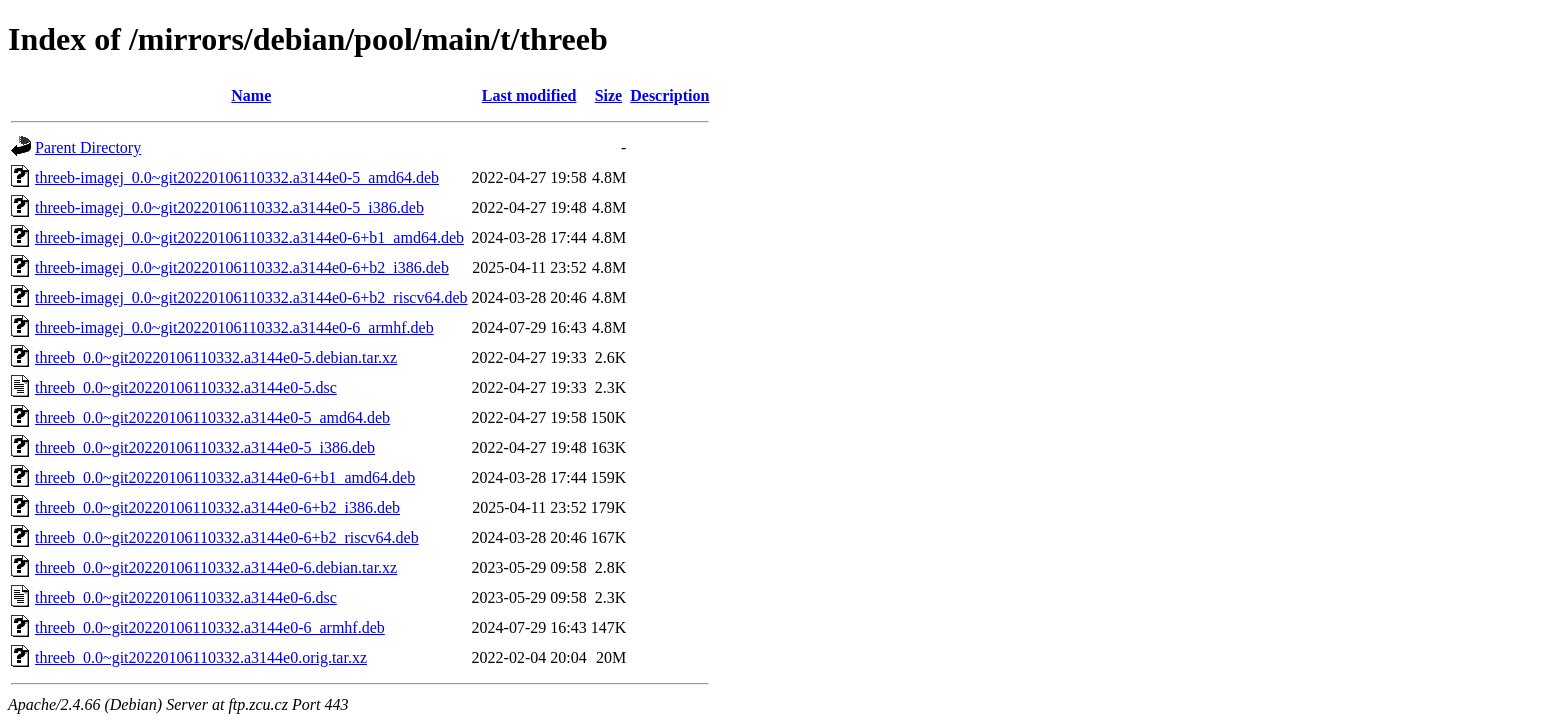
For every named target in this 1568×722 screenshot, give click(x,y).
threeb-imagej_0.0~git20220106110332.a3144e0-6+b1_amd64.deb (249, 237)
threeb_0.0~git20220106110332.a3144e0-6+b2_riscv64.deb (227, 537)
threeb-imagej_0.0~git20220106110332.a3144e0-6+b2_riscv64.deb (251, 297)
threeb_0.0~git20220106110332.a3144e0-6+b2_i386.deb (217, 507)
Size (609, 95)
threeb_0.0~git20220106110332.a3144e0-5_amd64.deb (212, 417)
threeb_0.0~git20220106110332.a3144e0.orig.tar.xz (201, 657)
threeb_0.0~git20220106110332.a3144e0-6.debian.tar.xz (216, 567)
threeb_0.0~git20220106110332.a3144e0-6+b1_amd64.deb (225, 477)
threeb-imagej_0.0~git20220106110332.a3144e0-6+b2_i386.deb (242, 267)
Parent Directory (88, 147)
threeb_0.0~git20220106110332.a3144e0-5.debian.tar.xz (216, 357)
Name (251, 95)
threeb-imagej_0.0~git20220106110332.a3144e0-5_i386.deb (229, 207)
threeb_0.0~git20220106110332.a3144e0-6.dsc (186, 597)
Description (669, 95)
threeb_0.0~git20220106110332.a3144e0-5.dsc (186, 387)
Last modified (529, 95)
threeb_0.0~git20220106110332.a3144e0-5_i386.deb (205, 447)
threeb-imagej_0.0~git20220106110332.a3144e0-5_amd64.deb (237, 177)
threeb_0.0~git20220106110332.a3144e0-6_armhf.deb (210, 627)
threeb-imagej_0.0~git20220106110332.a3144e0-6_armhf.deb (234, 327)
